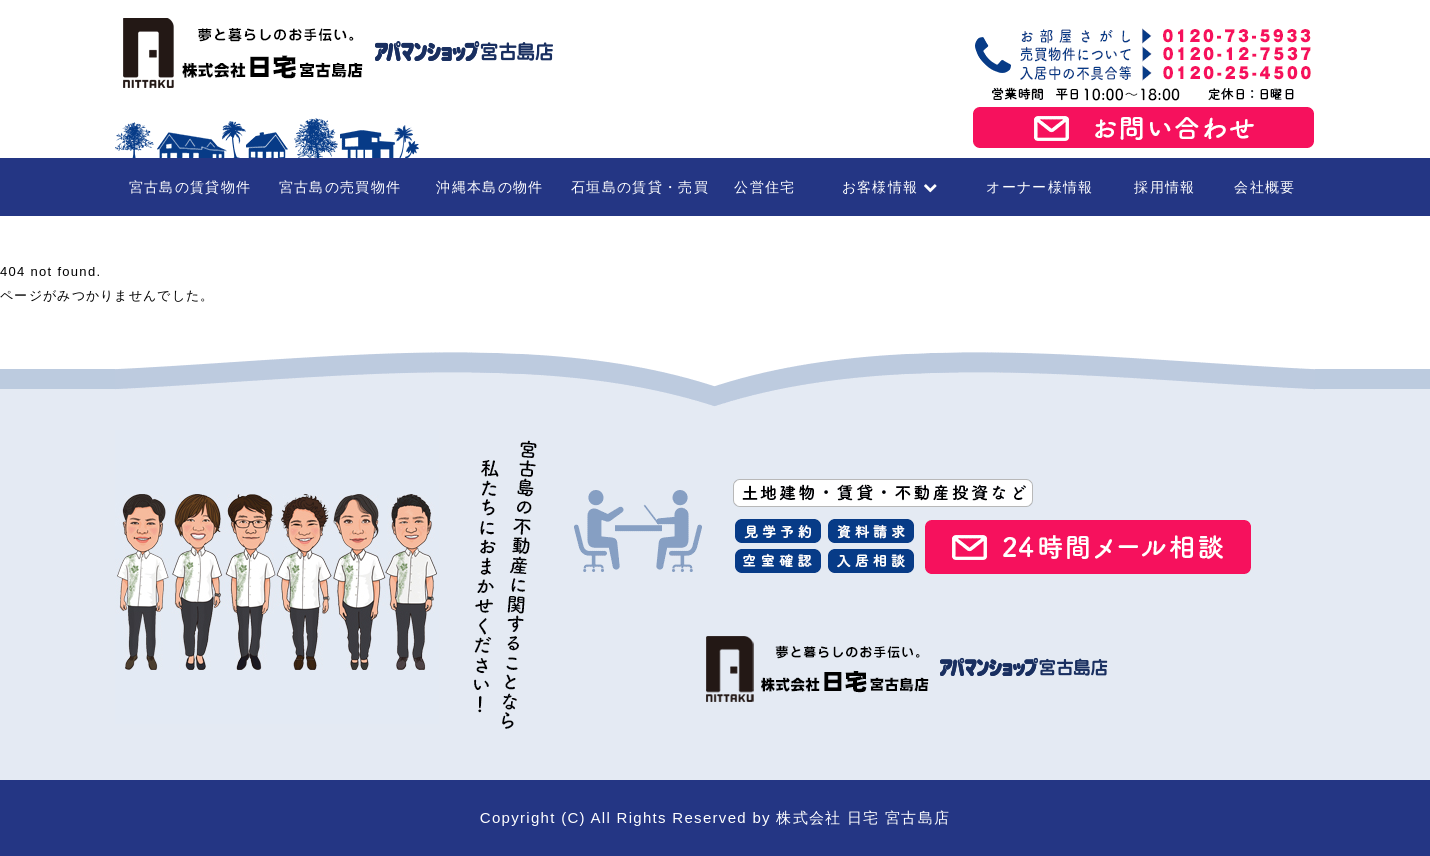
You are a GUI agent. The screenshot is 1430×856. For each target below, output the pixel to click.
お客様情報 (890, 187)
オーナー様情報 (1039, 187)
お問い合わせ (1144, 128)
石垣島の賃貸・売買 (640, 187)
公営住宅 (764, 187)
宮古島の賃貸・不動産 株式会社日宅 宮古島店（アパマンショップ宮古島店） (335, 53)
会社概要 (1264, 187)
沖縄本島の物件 (489, 187)
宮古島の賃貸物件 (190, 187)
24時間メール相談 (1088, 547)
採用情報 (1164, 187)
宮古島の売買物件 (340, 187)
